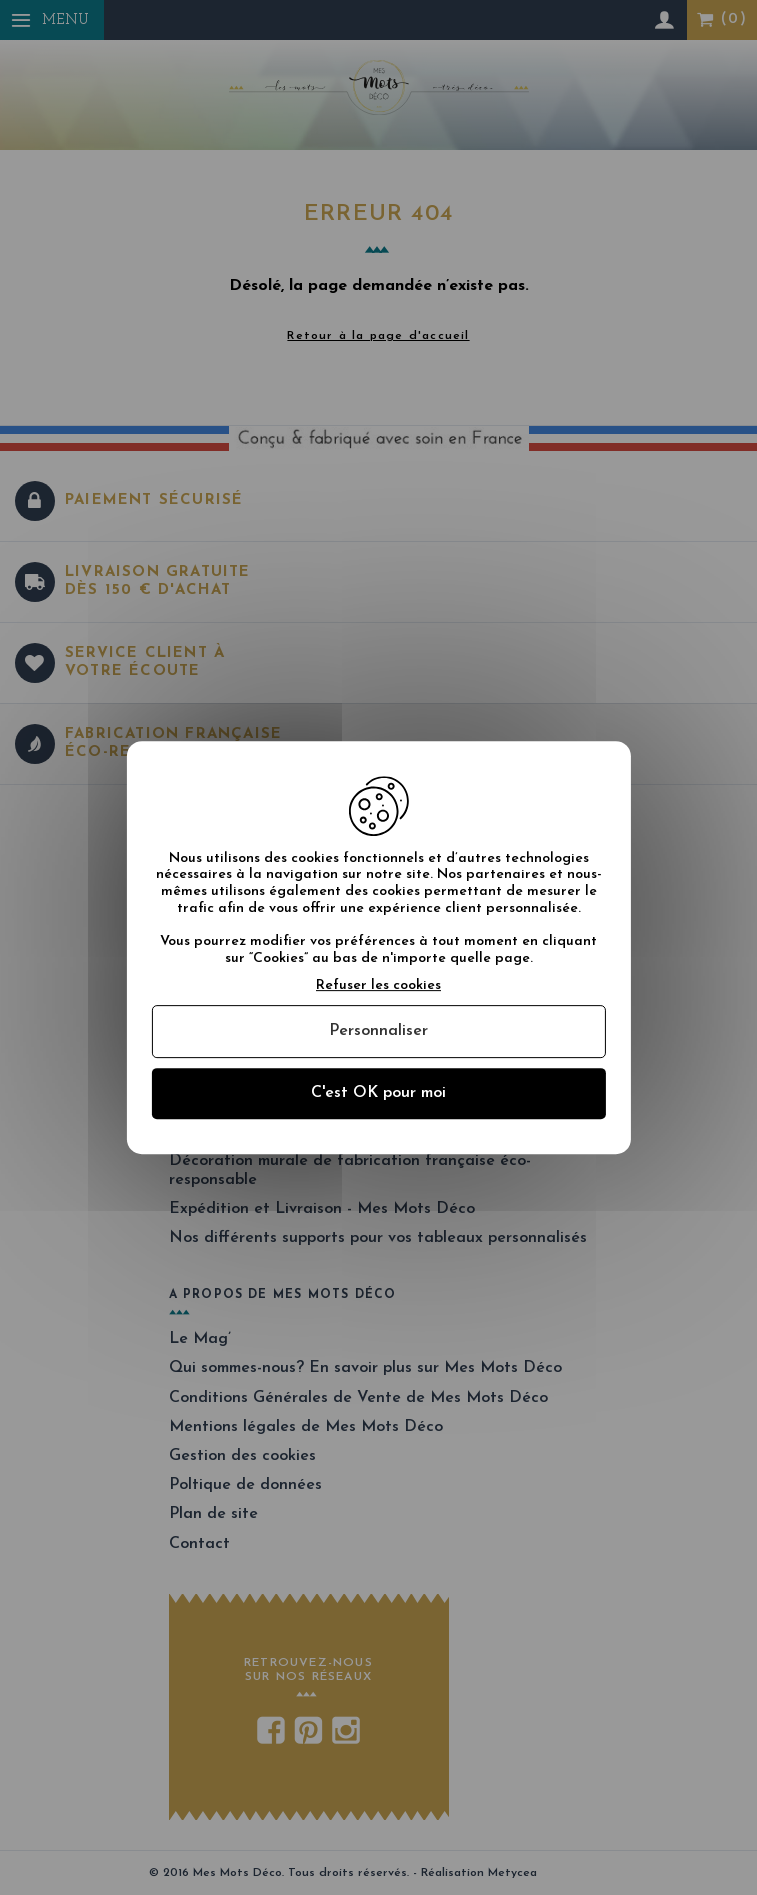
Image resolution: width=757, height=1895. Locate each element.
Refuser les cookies (378, 985)
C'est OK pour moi (378, 1093)
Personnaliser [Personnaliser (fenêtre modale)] (378, 1031)
